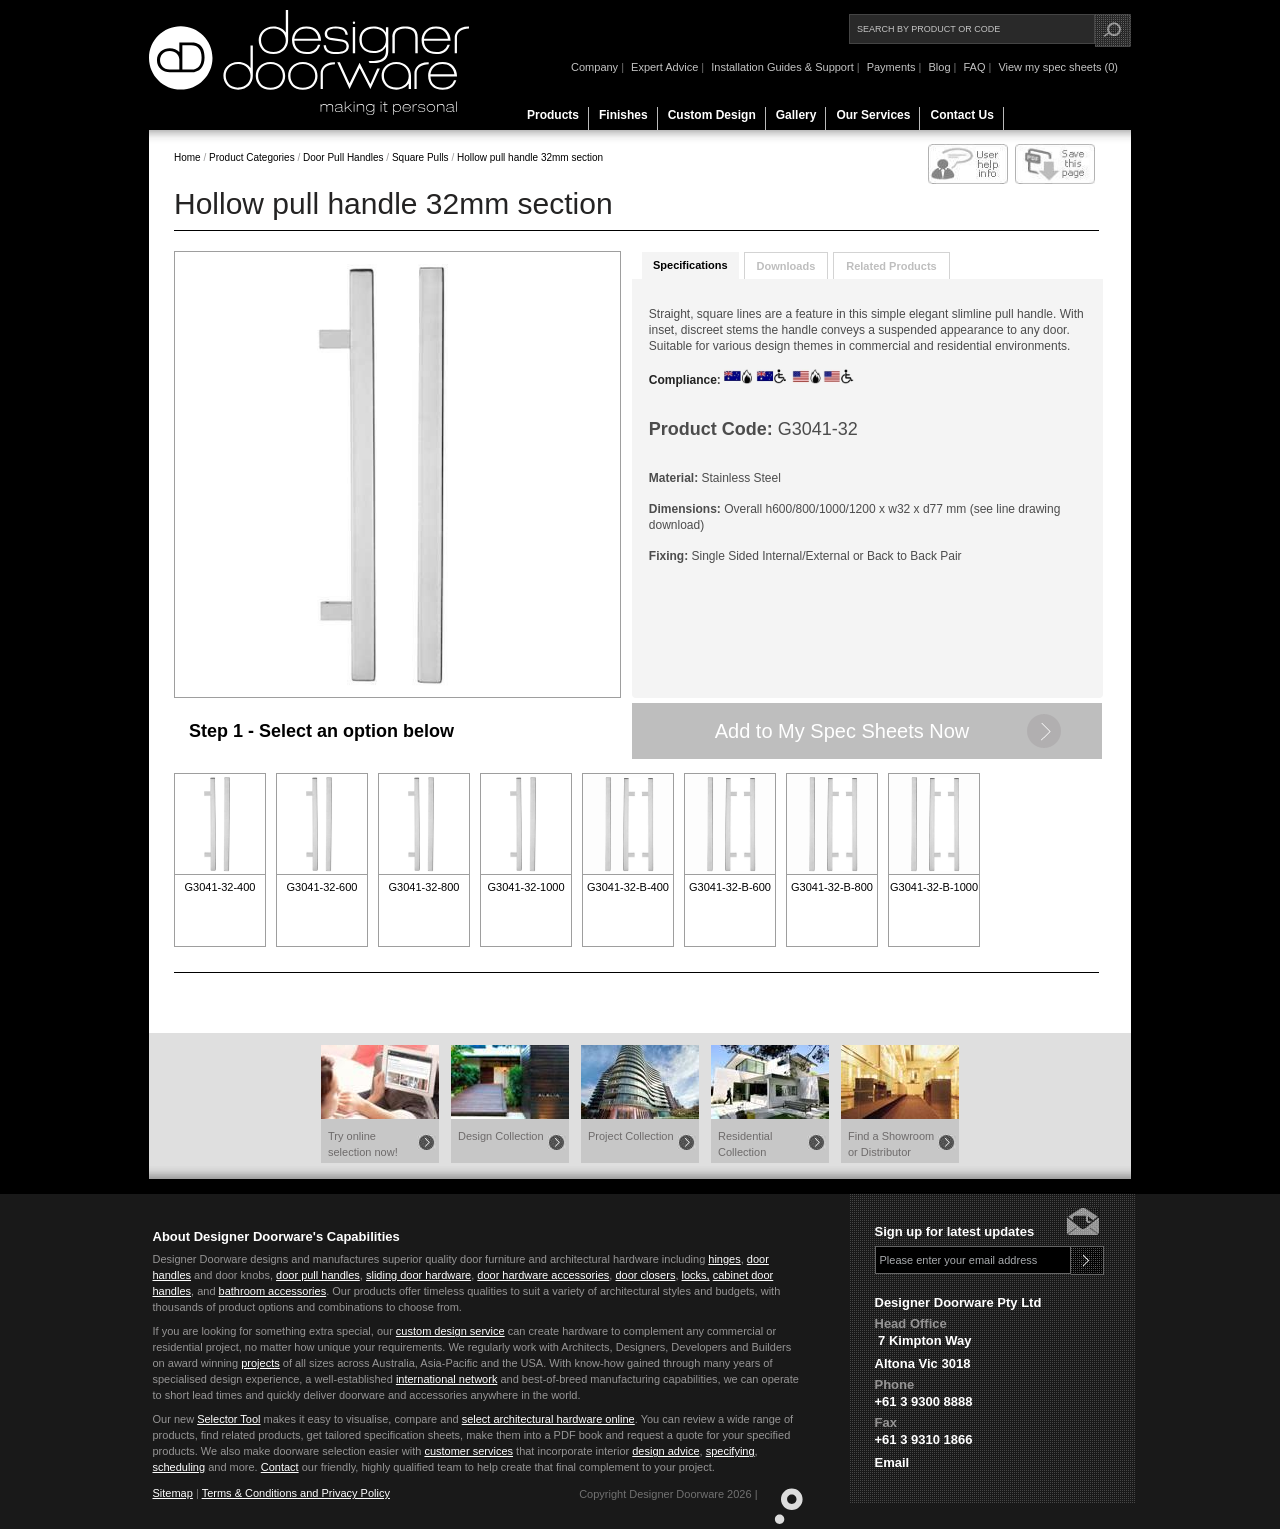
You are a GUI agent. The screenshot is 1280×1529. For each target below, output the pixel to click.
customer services (468, 1451)
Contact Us (961, 115)
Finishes (623, 115)
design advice (665, 1451)
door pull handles (318, 1275)
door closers (645, 1275)
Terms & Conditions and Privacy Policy (296, 1493)
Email (892, 1462)
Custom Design (712, 115)
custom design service (450, 1331)
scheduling (179, 1467)
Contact (280, 1467)
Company (594, 67)
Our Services (873, 115)
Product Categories (253, 157)
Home (187, 157)
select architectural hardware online (548, 1419)
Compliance (683, 380)
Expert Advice (664, 67)
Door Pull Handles (341, 157)
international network (447, 1379)
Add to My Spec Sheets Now (842, 731)
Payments (891, 67)
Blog (939, 67)
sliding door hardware (418, 1275)
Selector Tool (228, 1419)
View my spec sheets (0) (1058, 67)
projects (260, 1363)
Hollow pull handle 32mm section (530, 157)
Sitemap (173, 1493)
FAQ (974, 67)
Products (553, 115)
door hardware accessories (543, 1275)
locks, (696, 1275)
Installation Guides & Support (782, 67)
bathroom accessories (273, 1291)
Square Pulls (418, 157)
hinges (724, 1259)
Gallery (796, 115)
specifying (730, 1451)
